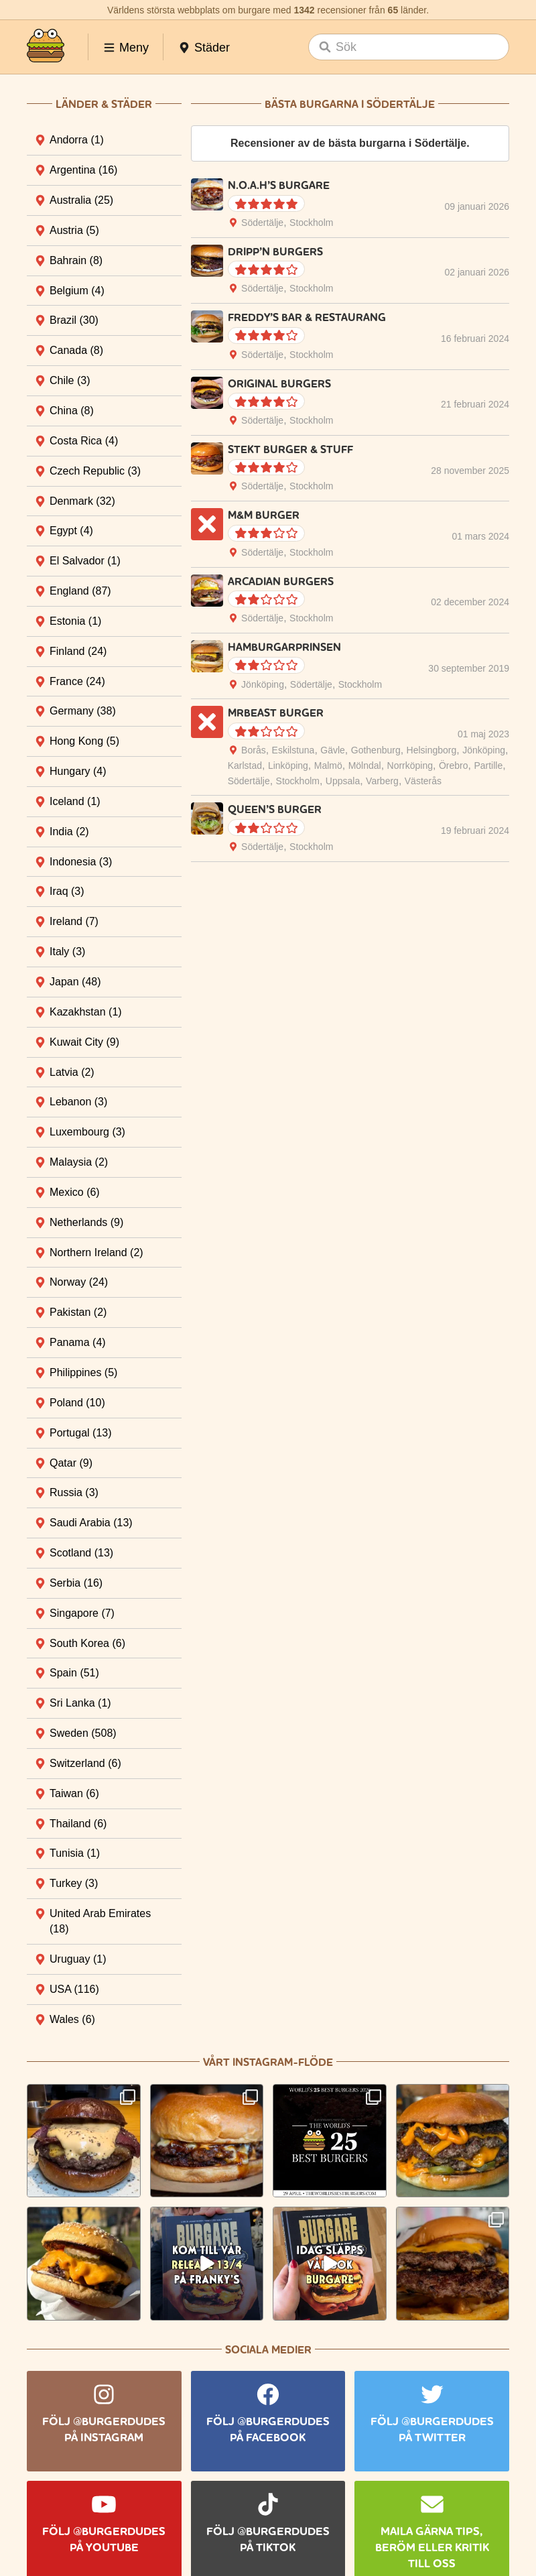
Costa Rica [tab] (84, 440)
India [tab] (69, 831)
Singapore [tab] (82, 1613)
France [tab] (77, 681)
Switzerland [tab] (85, 1763)
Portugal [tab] (81, 1432)
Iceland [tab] (75, 801)
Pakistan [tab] (78, 1312)
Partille (488, 765)
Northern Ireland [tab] (96, 1252)
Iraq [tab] (67, 891)
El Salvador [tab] (85, 560)
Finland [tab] (78, 651)
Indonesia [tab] (81, 861)
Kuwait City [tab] (84, 1042)
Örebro (453, 765)
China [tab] (72, 410)
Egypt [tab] (71, 530)
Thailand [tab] (78, 1823)
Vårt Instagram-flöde (268, 2062)
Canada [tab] (76, 350)
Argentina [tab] (83, 170)
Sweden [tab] (83, 1733)
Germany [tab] (83, 711)
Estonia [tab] (75, 621)
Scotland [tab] (81, 1552)
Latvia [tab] (72, 1072)
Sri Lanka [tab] (80, 1703)
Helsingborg (432, 750)
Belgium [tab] (77, 290)
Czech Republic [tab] (95, 471)
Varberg (382, 781)
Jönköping (262, 684)
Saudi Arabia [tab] (91, 1522)
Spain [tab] (74, 1672)
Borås (253, 750)
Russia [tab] (74, 1492)
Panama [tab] (78, 1342)
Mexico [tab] (75, 1192)
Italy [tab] (67, 951)
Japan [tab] (75, 981)
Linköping (288, 765)
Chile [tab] (70, 380)
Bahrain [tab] (76, 260)
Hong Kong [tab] (84, 741)
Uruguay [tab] (78, 1959)
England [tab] (80, 591)
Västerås (423, 781)
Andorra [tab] (77, 139)
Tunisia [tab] (75, 1853)
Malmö (328, 765)
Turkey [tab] (74, 1883)
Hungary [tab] (78, 771)
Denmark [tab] (82, 501)
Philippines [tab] (83, 1372)
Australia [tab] (81, 200)
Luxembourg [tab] (87, 1132)
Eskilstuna (293, 750)
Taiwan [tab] (74, 1793)
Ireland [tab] (74, 921)
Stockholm (311, 222)
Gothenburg (376, 750)
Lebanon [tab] (78, 1101)
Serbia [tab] (76, 1583)
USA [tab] (74, 1989)
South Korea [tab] (87, 1643)
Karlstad (245, 765)
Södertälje (262, 222)
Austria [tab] (74, 230)
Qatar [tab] (71, 1463)
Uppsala (343, 781)
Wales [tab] (72, 2019)
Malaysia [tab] (79, 1162)
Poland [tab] (77, 1402)
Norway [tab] (79, 1282)
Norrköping (410, 765)
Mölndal (364, 765)
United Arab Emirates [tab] (100, 1921)
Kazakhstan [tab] (86, 1012)
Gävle (332, 750)
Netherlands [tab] (86, 1222)
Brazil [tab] (74, 320)
